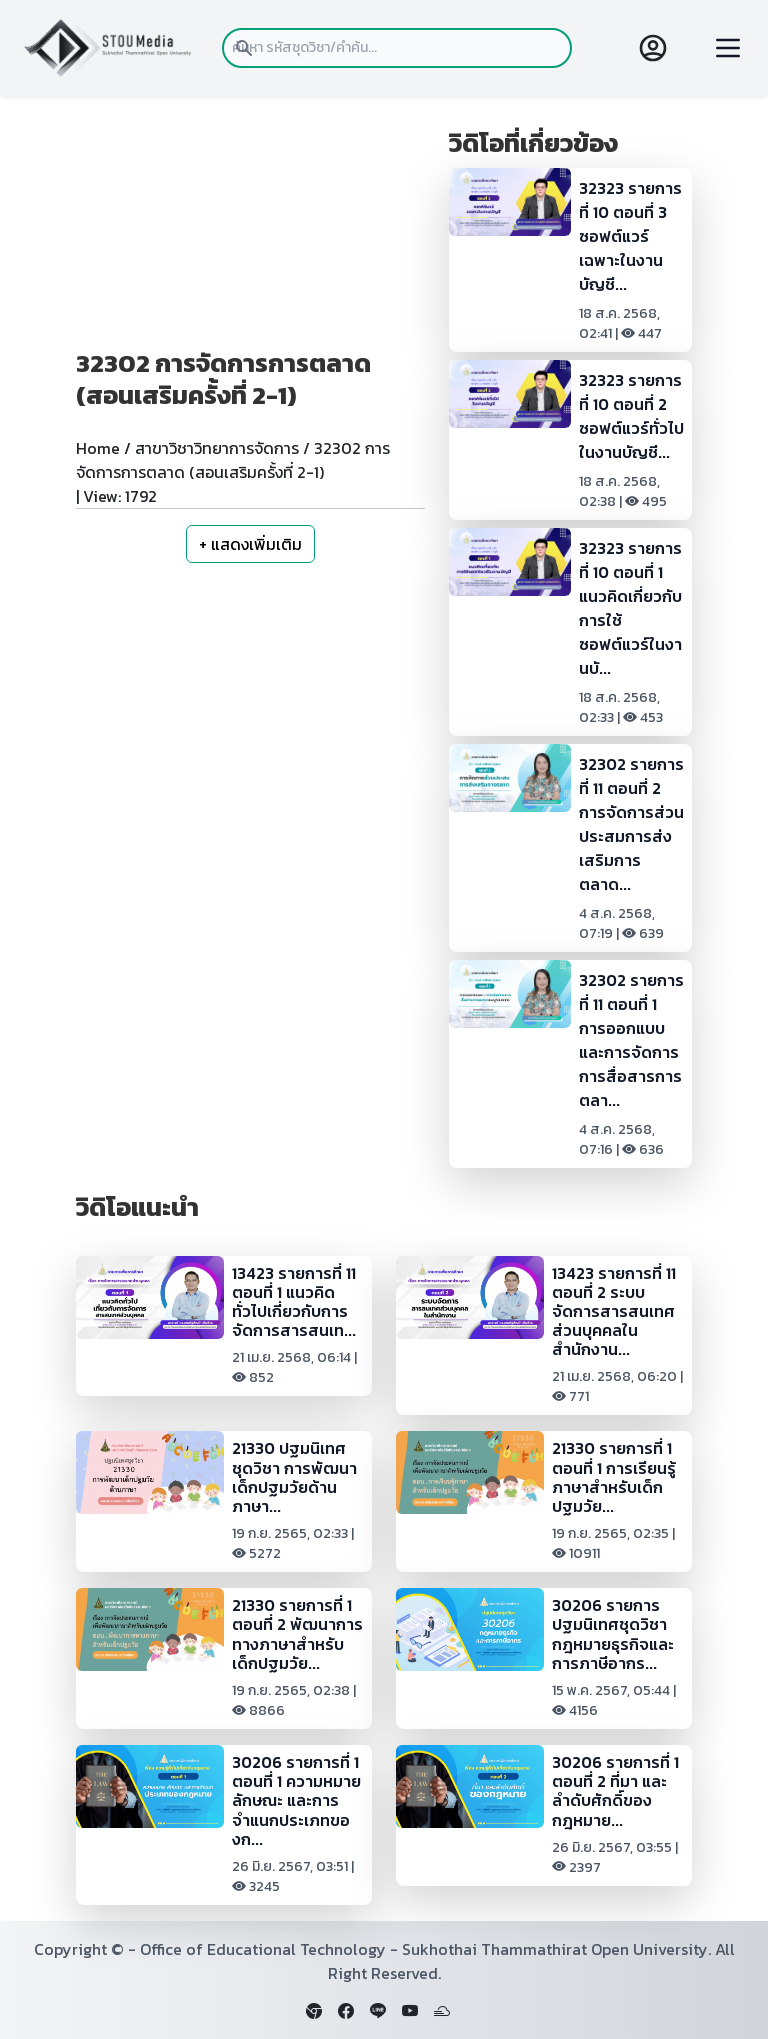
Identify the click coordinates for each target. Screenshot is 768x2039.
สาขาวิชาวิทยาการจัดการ (217, 448)
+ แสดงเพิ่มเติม (250, 544)
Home (98, 448)
